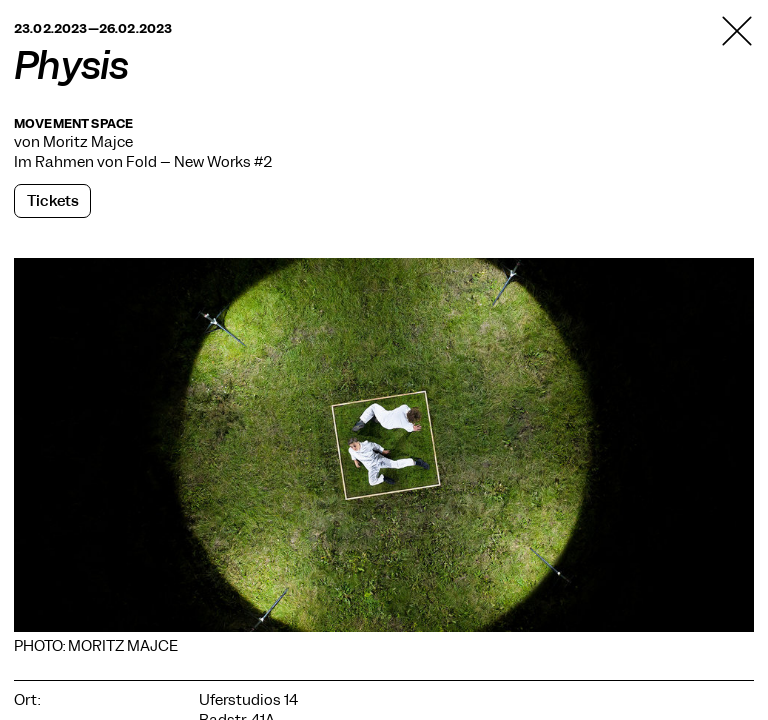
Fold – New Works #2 (199, 162)
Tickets (53, 201)
